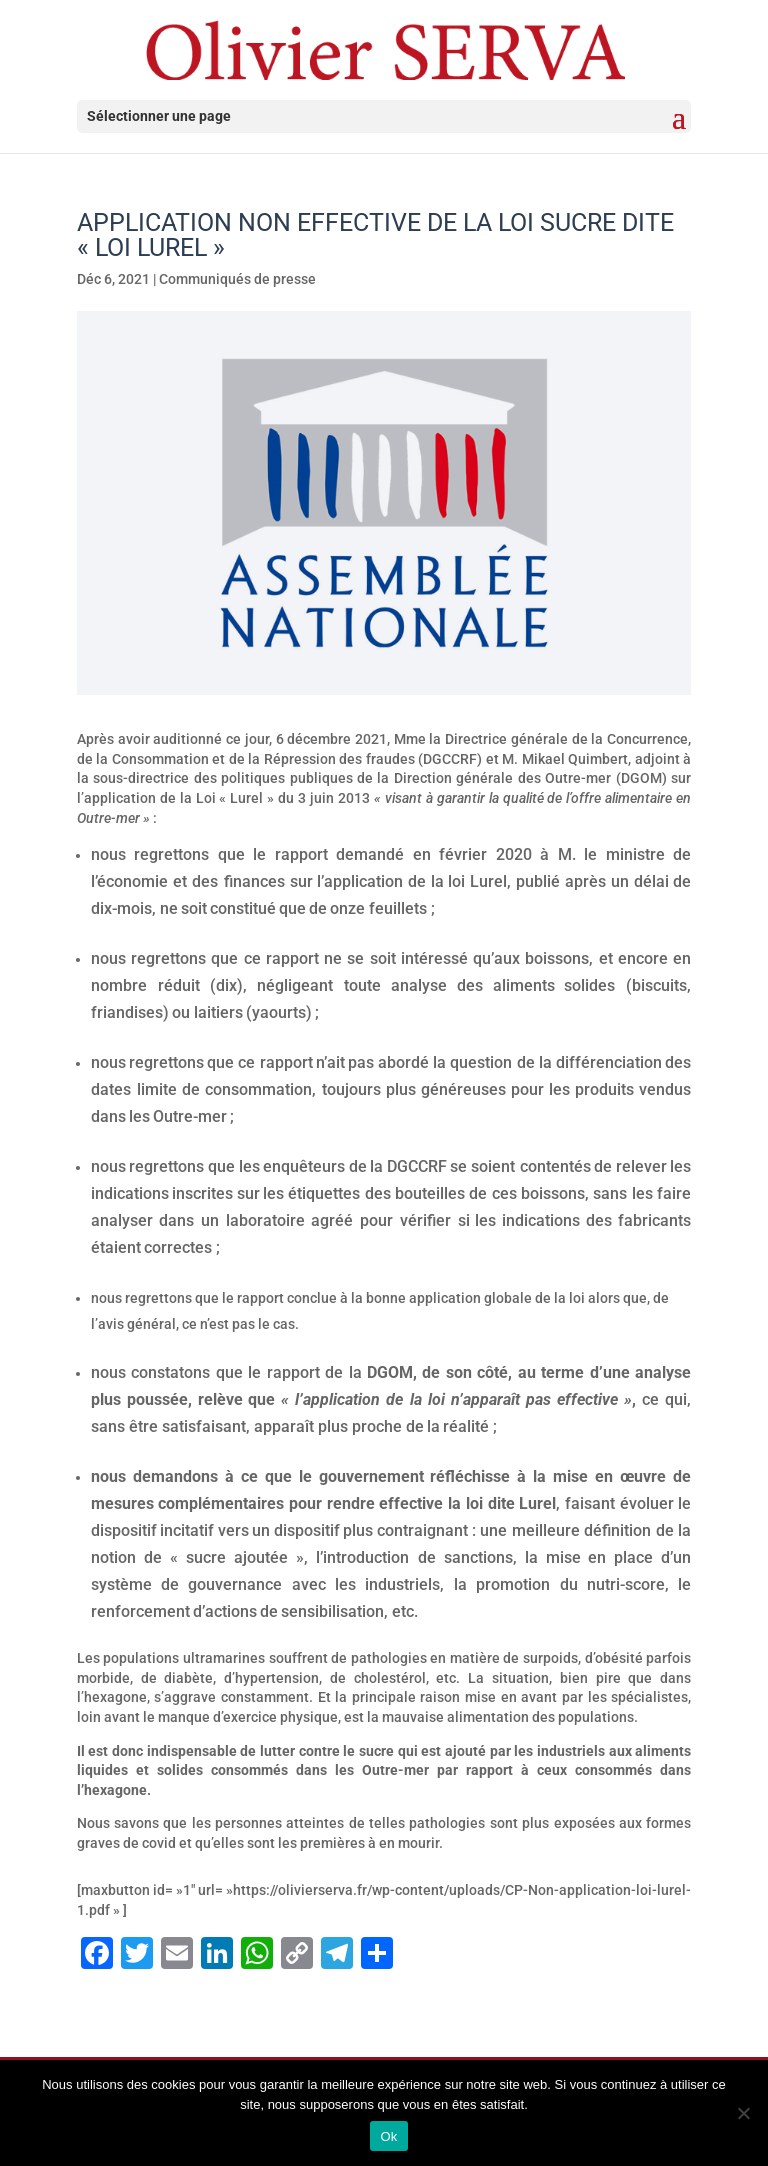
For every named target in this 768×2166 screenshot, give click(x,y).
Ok (388, 2136)
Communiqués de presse (237, 279)
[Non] (743, 2113)
